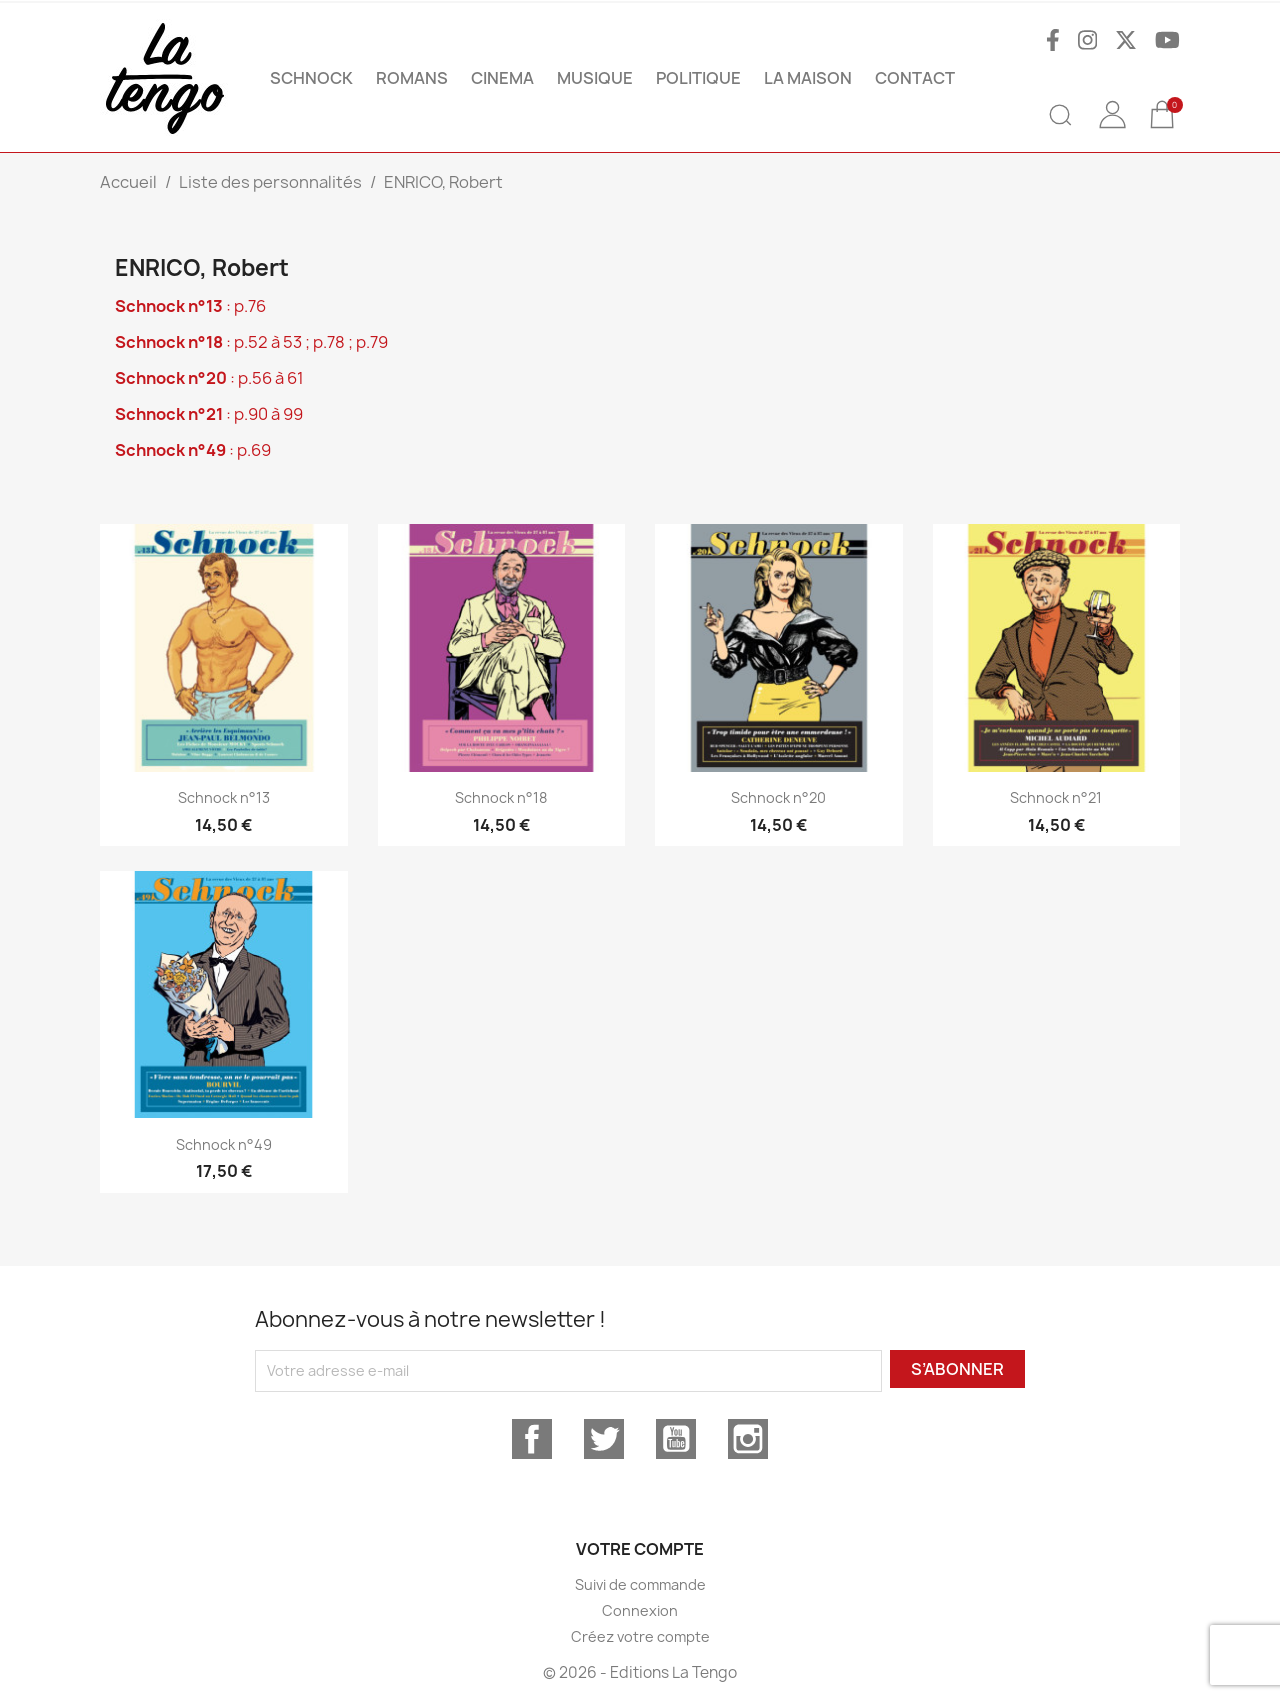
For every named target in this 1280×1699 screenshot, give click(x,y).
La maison (808, 78)
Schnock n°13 (224, 797)
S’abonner (957, 1369)
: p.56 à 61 (209, 378)
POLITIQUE (698, 78)
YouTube (676, 1439)
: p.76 (190, 306)
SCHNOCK (311, 78)
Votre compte (640, 1549)
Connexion (640, 1610)
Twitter (604, 1439)
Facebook (532, 1439)
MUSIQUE (595, 78)
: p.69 (193, 450)
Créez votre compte (640, 1636)
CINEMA (502, 78)
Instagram (748, 1439)
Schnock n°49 (224, 1144)
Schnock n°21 (1056, 797)
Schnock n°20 (778, 797)
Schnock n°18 (501, 797)
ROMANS (412, 78)
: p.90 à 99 (209, 414)
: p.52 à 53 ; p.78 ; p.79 (251, 342)
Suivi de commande (640, 1584)
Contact (915, 78)
